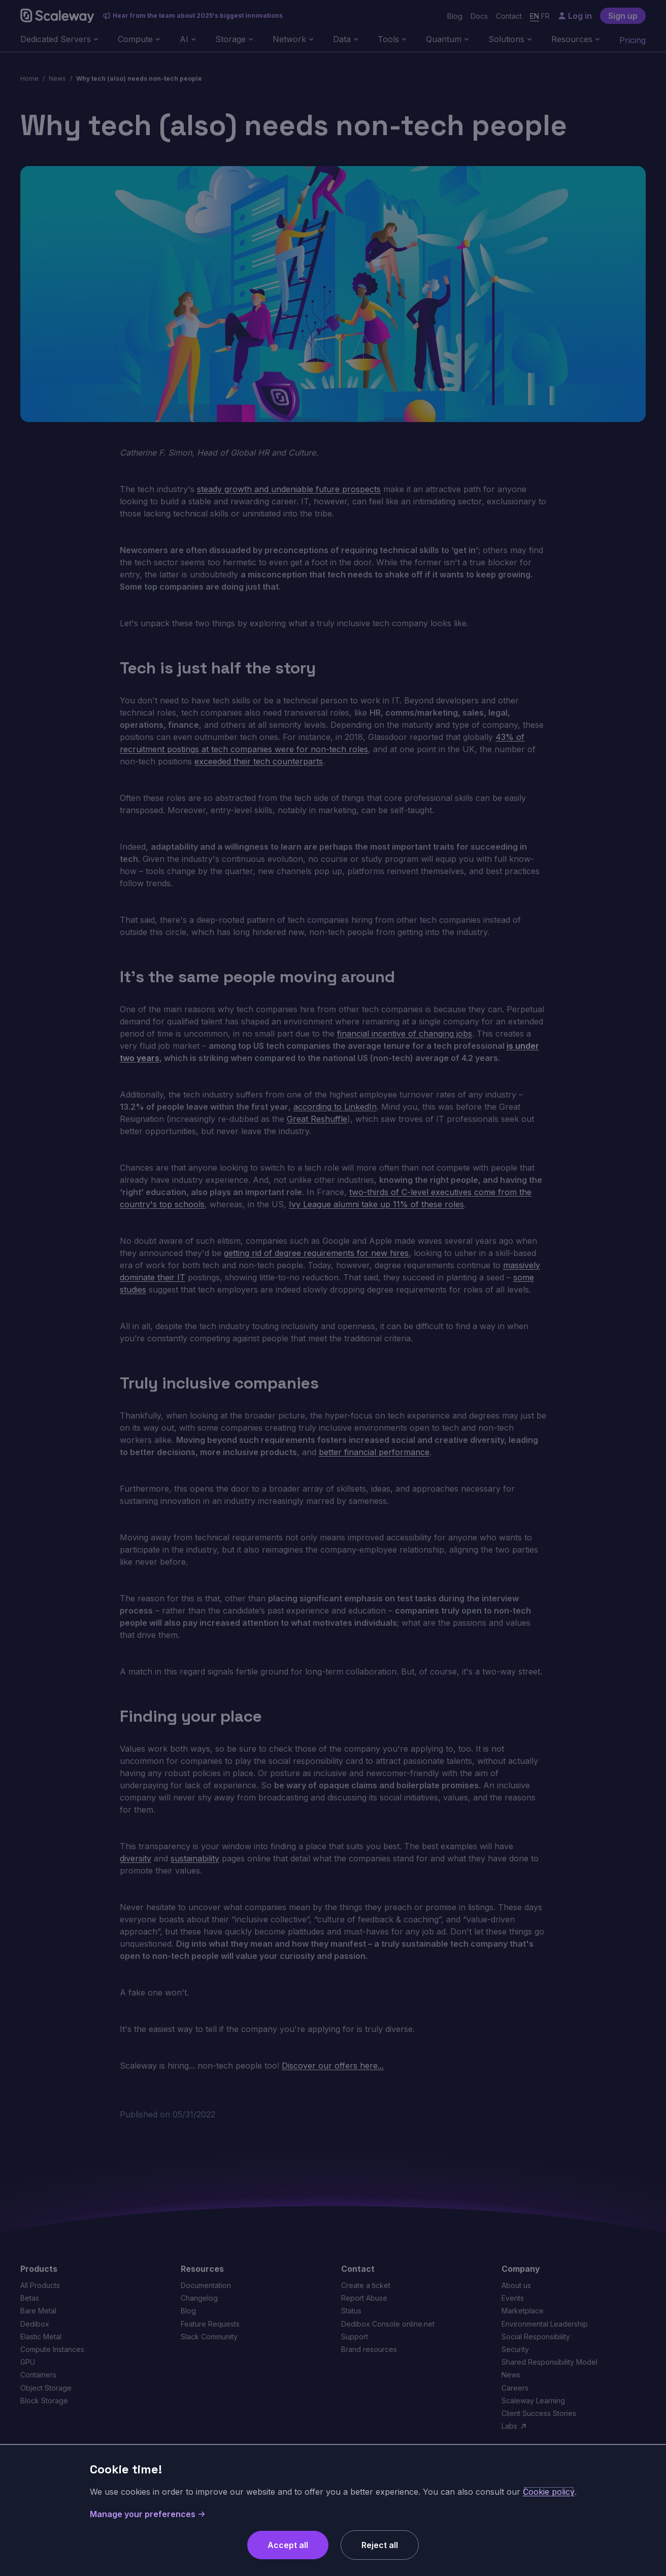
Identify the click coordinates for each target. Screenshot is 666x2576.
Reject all (379, 2545)
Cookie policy (549, 2492)
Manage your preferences (148, 2514)
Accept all (288, 2545)
